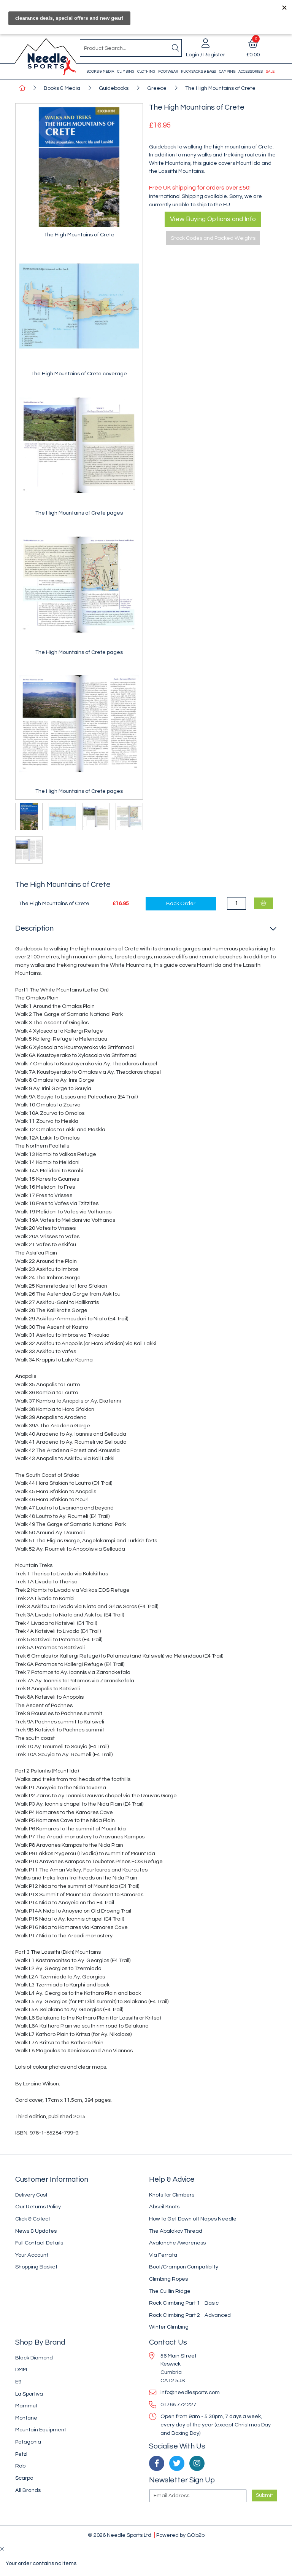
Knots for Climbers (171, 2195)
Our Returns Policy (38, 2206)
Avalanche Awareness (177, 2243)
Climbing (125, 71)
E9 (18, 2382)
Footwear (168, 71)
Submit (264, 2495)
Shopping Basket (36, 2267)
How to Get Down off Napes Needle (192, 2219)
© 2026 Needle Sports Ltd (119, 2535)
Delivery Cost (31, 2195)
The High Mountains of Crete (220, 88)
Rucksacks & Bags (198, 71)
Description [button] (34, 928)
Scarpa (24, 2478)
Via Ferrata (163, 2255)
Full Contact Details (39, 2243)
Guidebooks (114, 88)
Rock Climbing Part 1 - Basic (184, 2303)
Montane (26, 2418)
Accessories (250, 71)
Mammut (26, 2406)
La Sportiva (29, 2394)
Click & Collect (32, 2219)
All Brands (28, 2490)
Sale (270, 71)
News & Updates (36, 2231)
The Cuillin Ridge (169, 2291)
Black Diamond (34, 2358)
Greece (157, 88)
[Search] (175, 48)
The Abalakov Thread (175, 2231)
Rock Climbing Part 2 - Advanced (190, 2315)
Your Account (31, 2255)
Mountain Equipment (40, 2430)
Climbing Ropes (168, 2279)
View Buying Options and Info (213, 219)
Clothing (146, 71)
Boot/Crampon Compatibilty (183, 2267)
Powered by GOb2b (180, 2535)
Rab (20, 2466)
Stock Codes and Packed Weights (213, 238)
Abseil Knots (164, 2206)
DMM (21, 2369)
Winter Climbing (169, 2327)
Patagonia (28, 2442)
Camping (227, 71)
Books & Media (100, 71)
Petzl (21, 2454)
